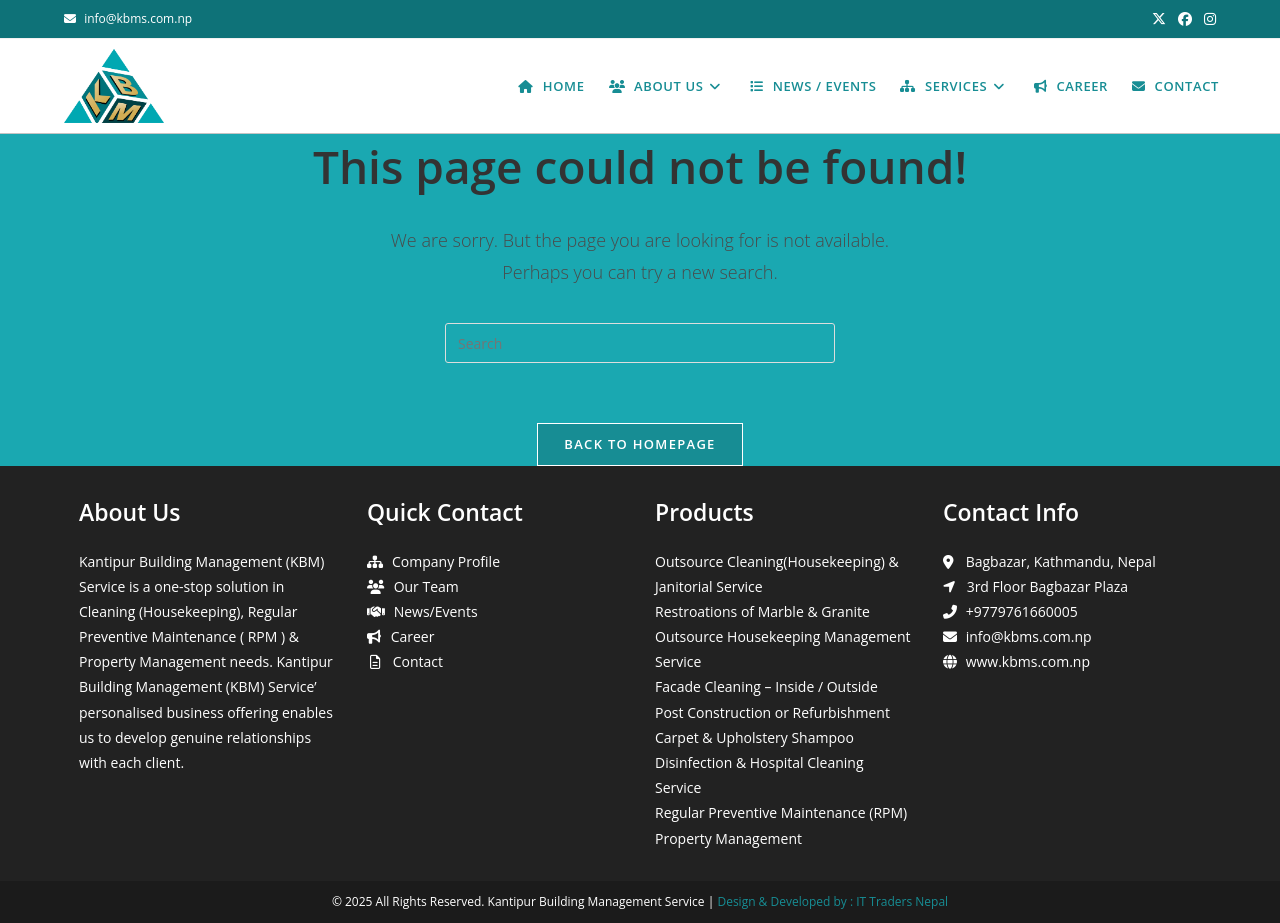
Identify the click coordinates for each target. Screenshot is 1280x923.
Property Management (728, 838)
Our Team (426, 586)
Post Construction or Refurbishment (772, 712)
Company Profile (446, 561)
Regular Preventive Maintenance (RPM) (781, 812)
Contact (418, 661)
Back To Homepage (639, 444)
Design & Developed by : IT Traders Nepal (832, 901)
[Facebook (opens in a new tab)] (1185, 19)
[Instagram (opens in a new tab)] (1207, 19)
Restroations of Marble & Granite (762, 611)
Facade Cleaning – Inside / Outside (766, 686)
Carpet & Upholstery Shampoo (754, 737)
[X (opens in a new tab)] (1159, 19)
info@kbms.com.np (138, 18)
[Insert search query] (640, 343)
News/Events (436, 611)
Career (413, 636)
